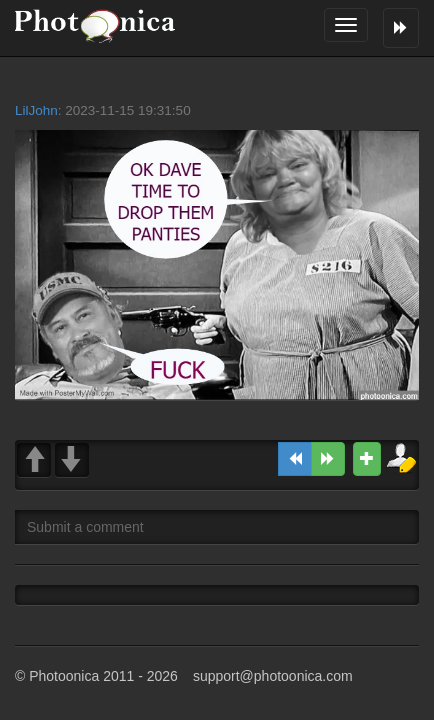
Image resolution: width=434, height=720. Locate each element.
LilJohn (36, 110)
